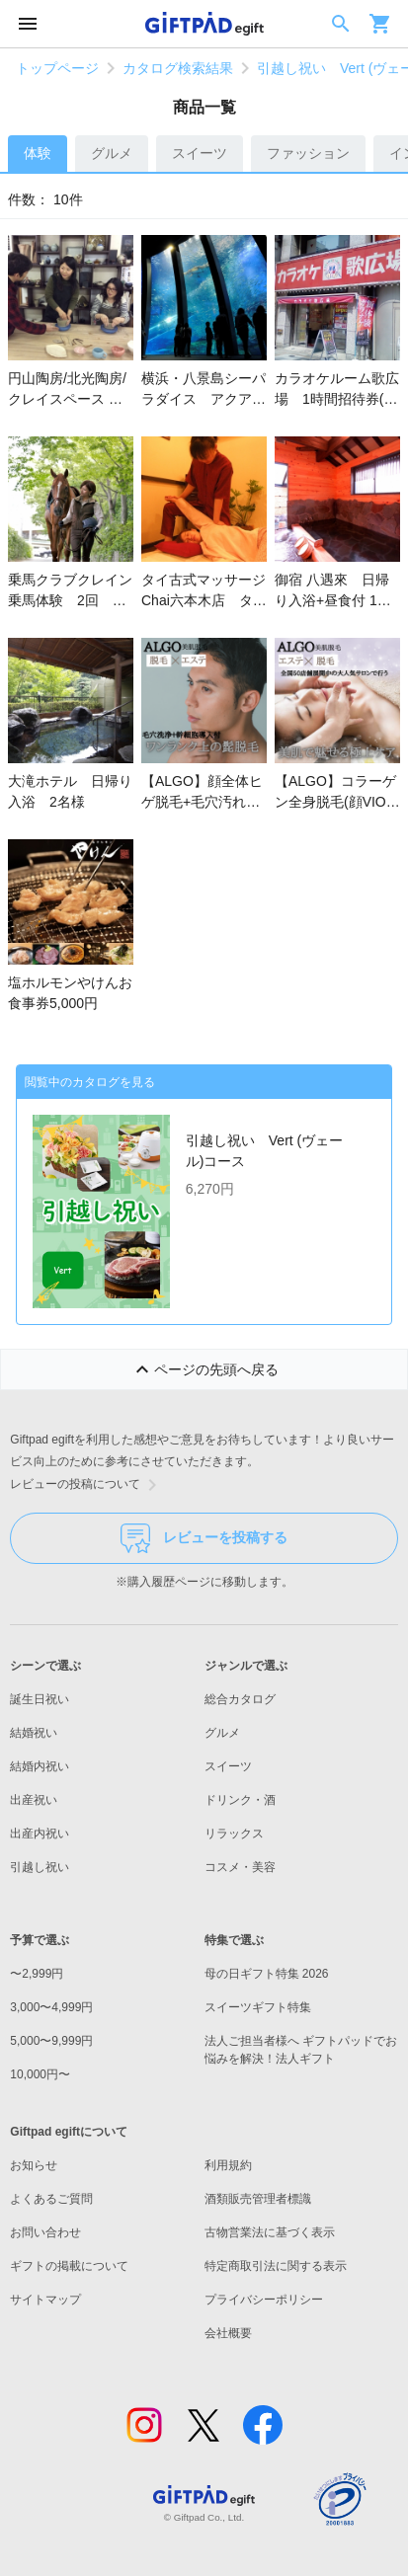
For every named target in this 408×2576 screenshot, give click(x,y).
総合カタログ (240, 1699)
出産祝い (33, 1800)
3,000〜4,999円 (51, 2007)
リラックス (234, 1833)
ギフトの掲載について (69, 2266)
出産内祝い (39, 1833)
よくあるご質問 (51, 2199)
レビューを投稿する (204, 1538)
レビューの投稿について (87, 1485)
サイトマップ (45, 2299)
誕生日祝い (39, 1699)
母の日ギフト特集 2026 (266, 1974)
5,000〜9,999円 (51, 2041)
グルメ (111, 153)
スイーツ (199, 153)
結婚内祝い (39, 1766)
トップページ (57, 68)
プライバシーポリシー (263, 2299)
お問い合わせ (45, 2232)
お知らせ (33, 2165)
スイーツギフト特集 (257, 2007)
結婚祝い (33, 1733)
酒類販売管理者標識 (257, 2199)
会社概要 (228, 2333)
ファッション (308, 153)
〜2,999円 (36, 1974)
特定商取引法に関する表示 (275, 2266)
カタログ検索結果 (177, 68)
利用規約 (228, 2165)
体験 (37, 153)
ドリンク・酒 (240, 1800)
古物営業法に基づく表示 (269, 2232)
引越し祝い (39, 1867)
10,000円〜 (40, 2074)
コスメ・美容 (240, 1867)
